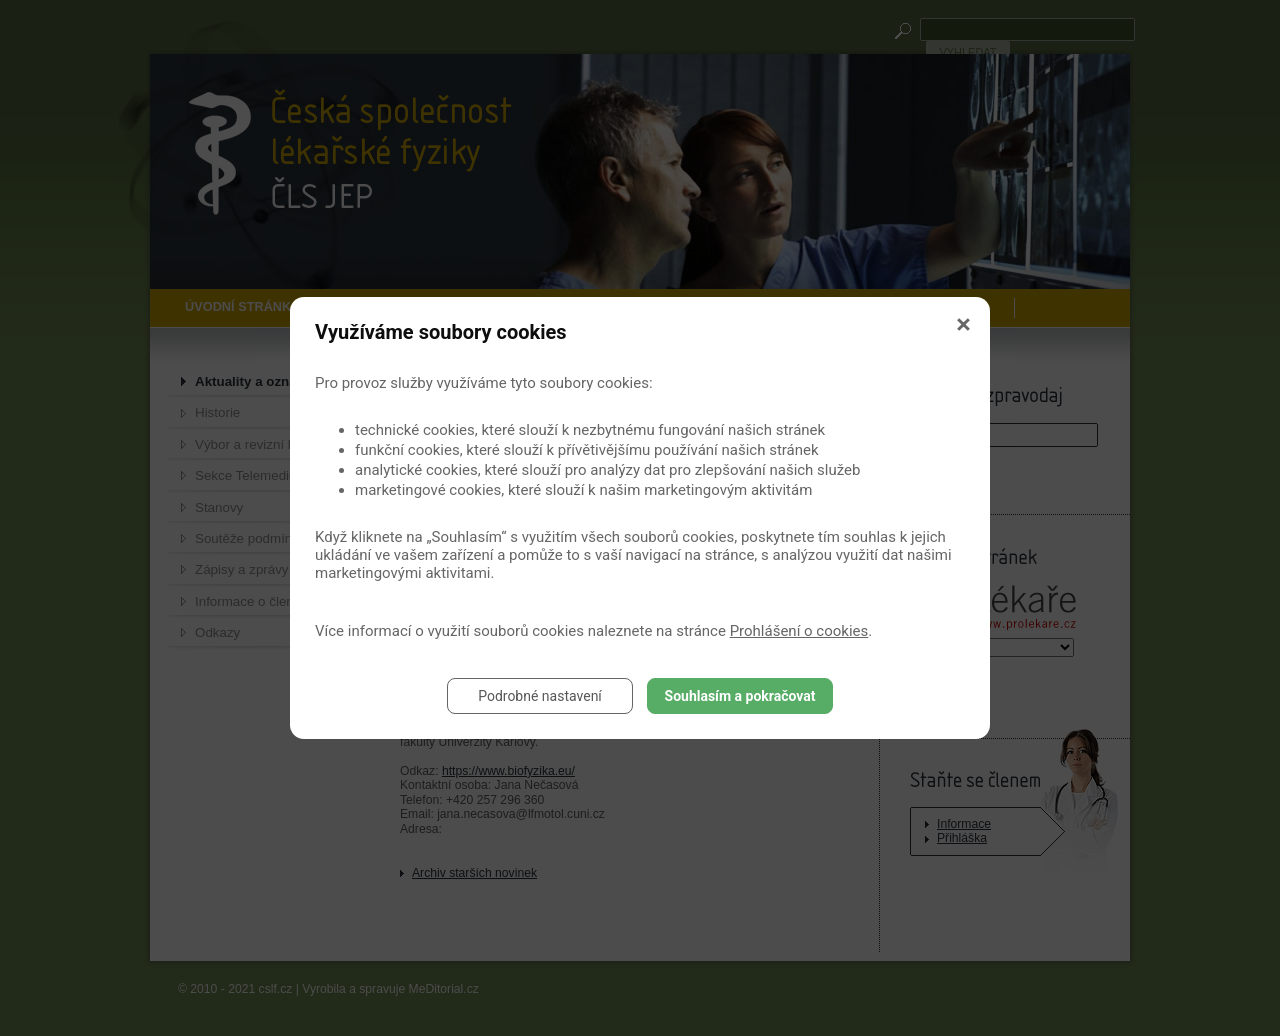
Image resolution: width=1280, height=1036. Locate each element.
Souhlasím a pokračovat (740, 696)
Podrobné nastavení (540, 696)
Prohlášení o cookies (799, 631)
